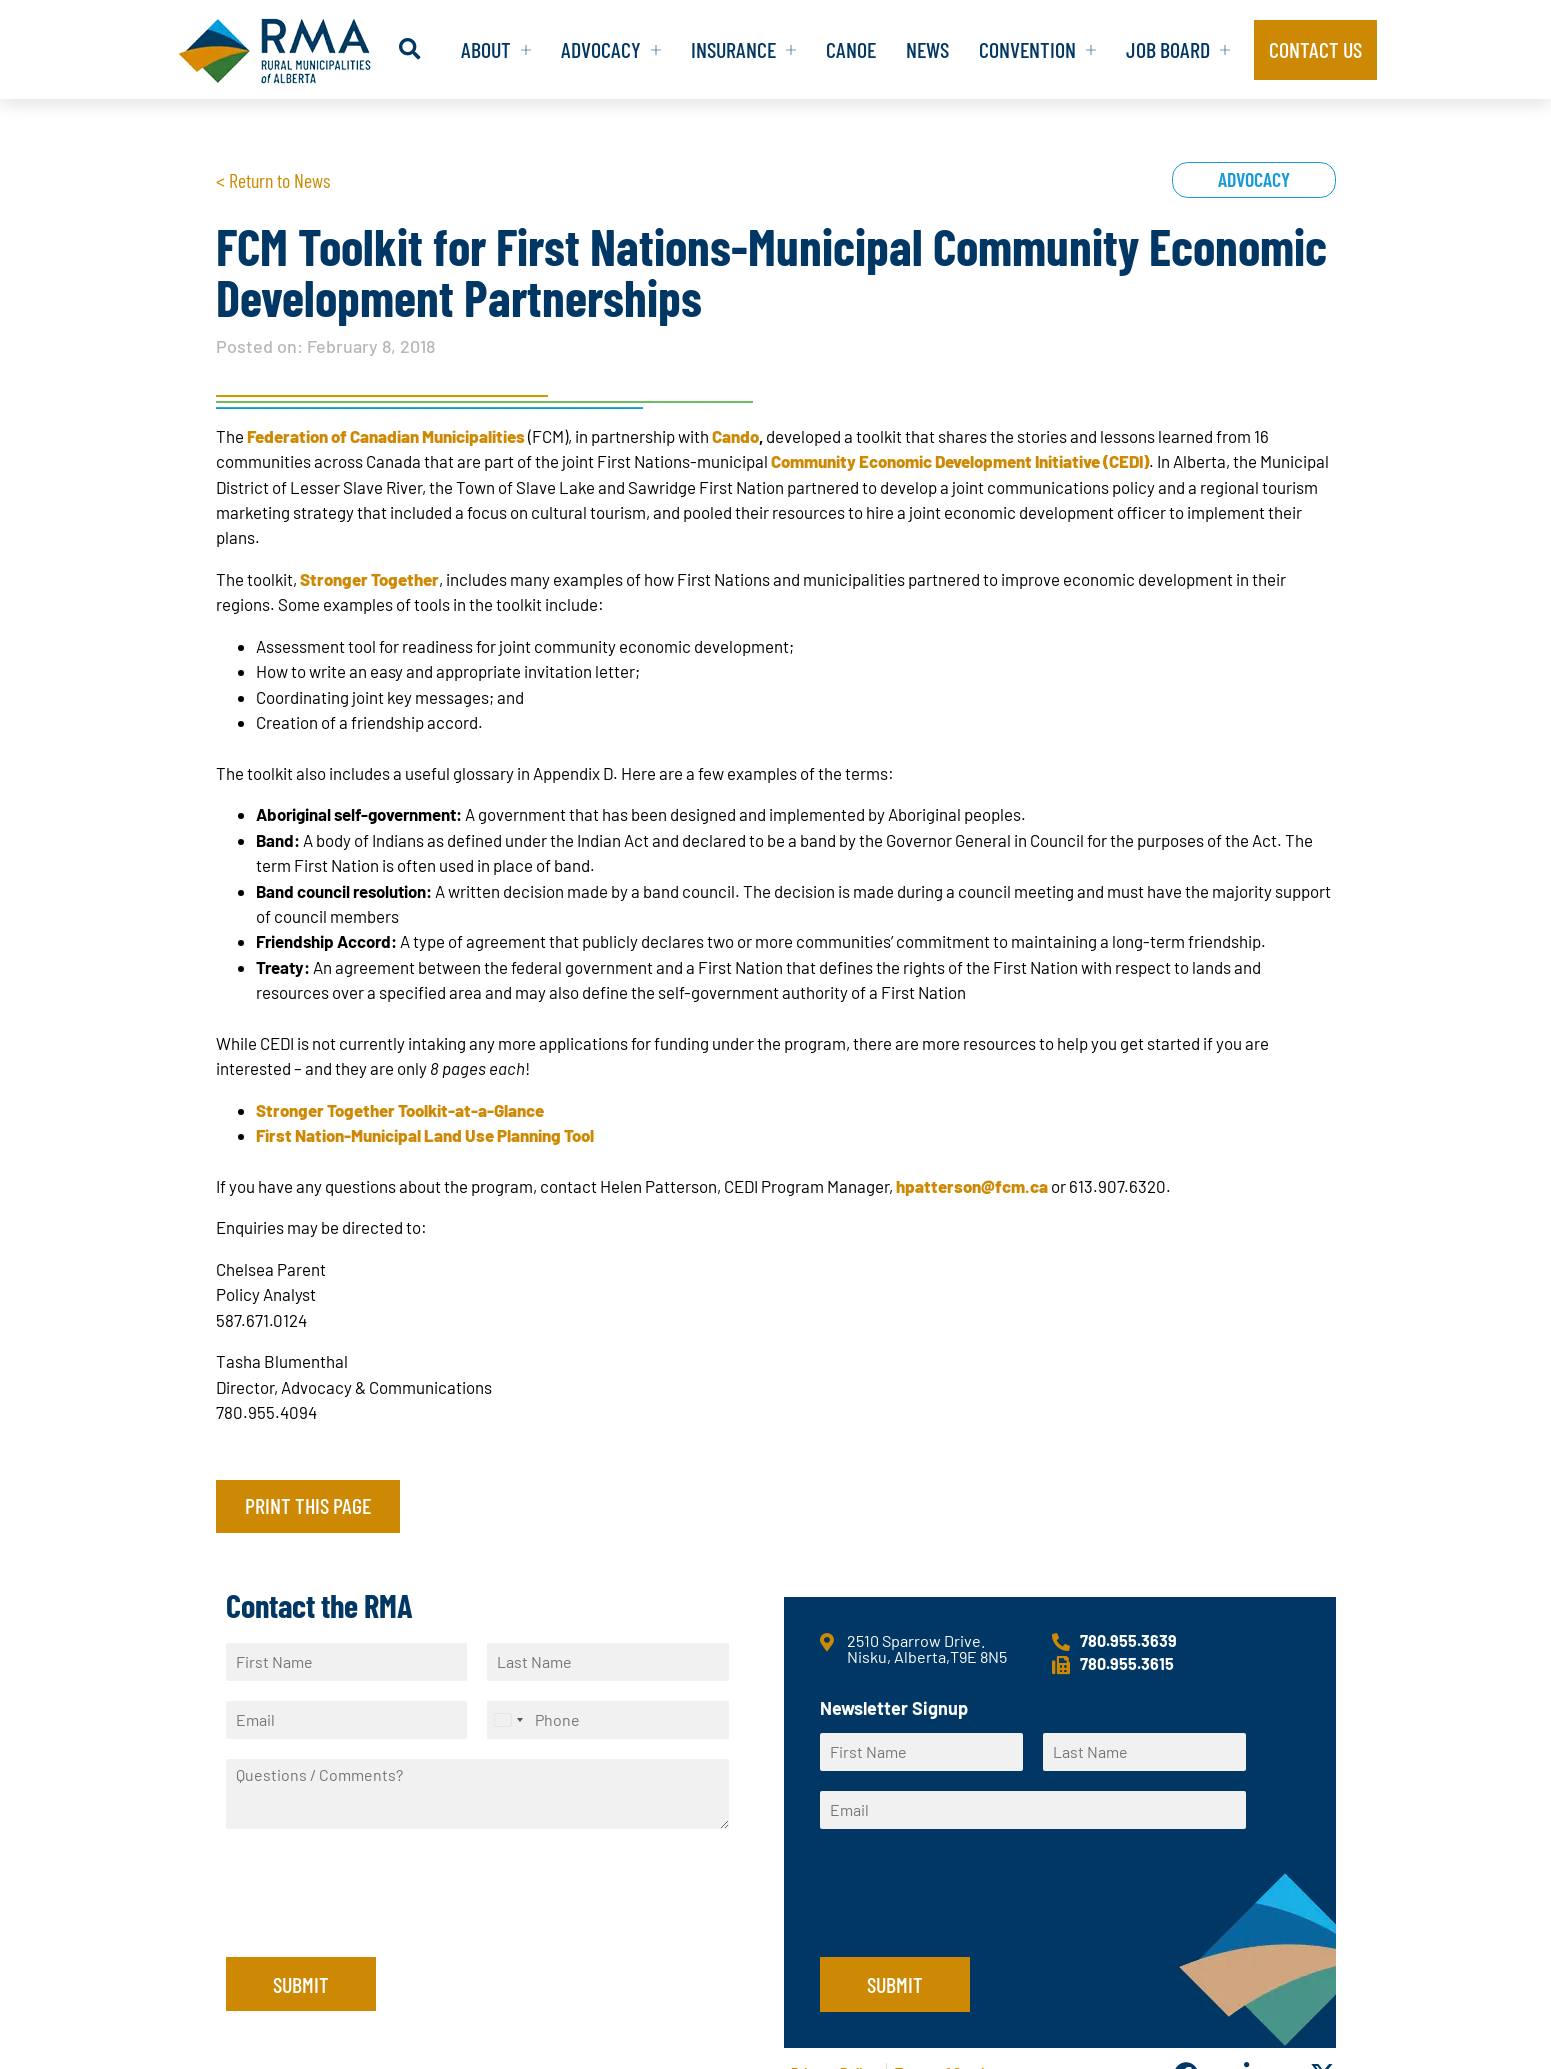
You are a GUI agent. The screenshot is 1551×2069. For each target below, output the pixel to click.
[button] (409, 49)
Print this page (308, 1505)
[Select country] (508, 1720)
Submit (301, 1984)
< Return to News (273, 180)
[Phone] (608, 1720)
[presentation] (378, 1924)
